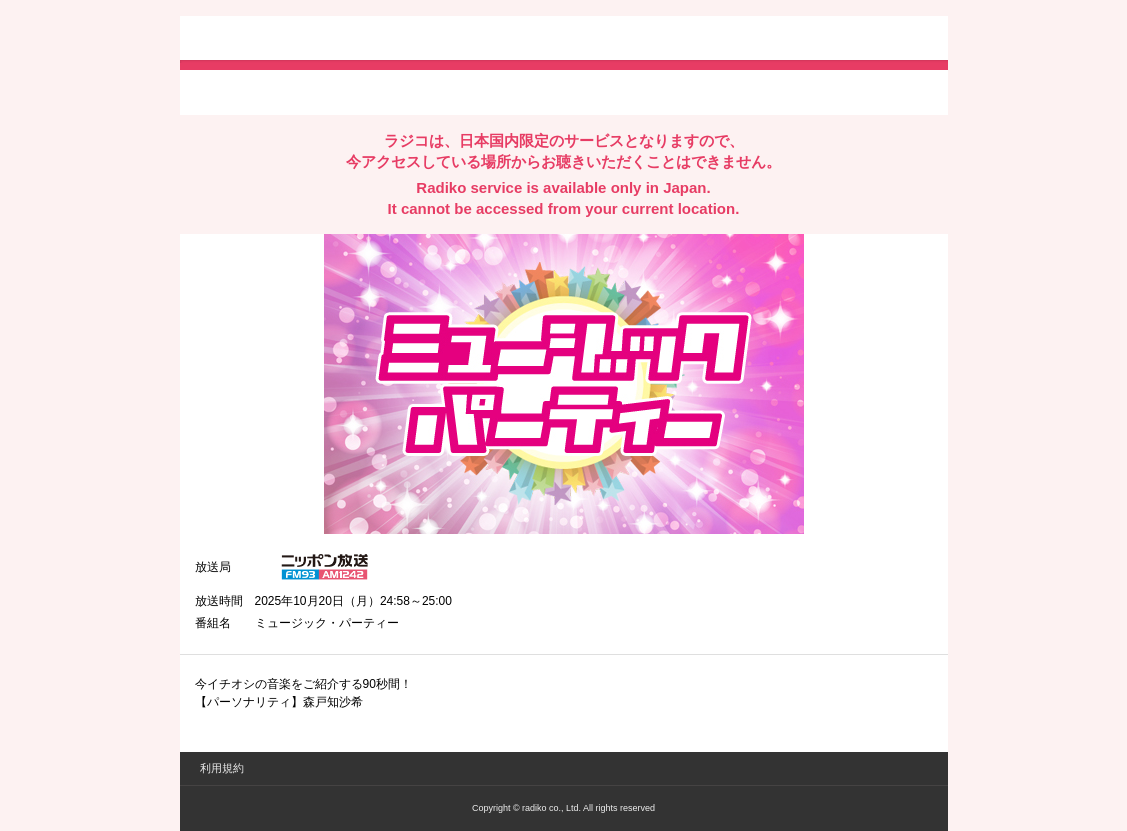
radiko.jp (255, 40)
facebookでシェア (307, 91)
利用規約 (222, 768)
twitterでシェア (225, 91)
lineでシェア (399, 91)
